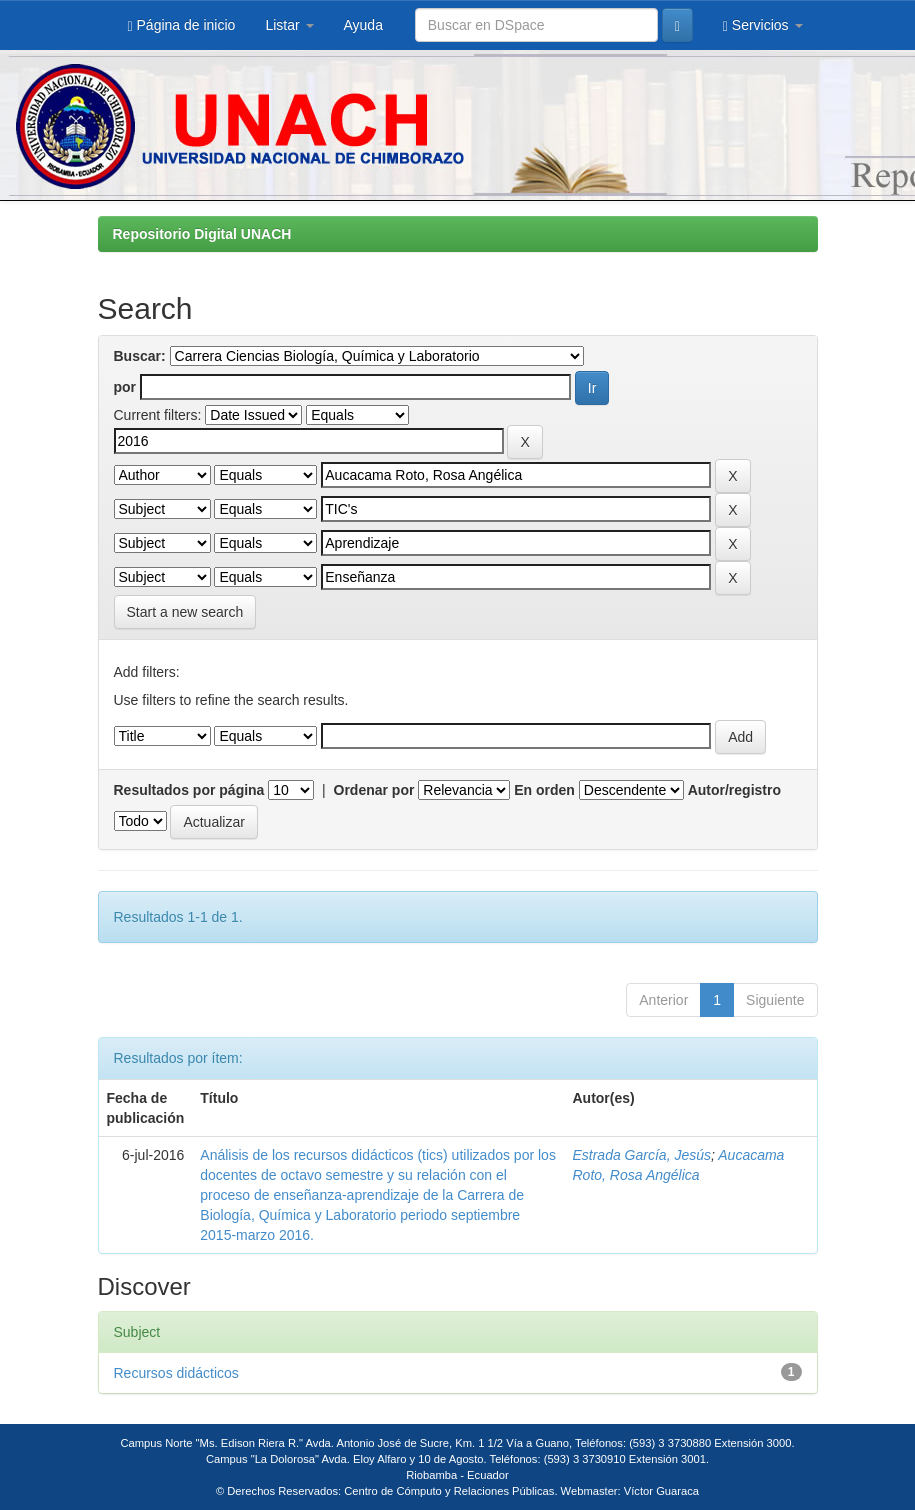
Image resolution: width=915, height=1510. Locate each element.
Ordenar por (374, 790)
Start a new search (185, 612)
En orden (544, 790)
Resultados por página (189, 790)
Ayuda (363, 25)
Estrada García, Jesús (641, 1155)
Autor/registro (734, 790)
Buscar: (140, 356)
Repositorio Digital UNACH (202, 234)
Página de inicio (182, 25)
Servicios (763, 25)
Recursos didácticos (176, 1373)
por (125, 387)
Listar (289, 25)
